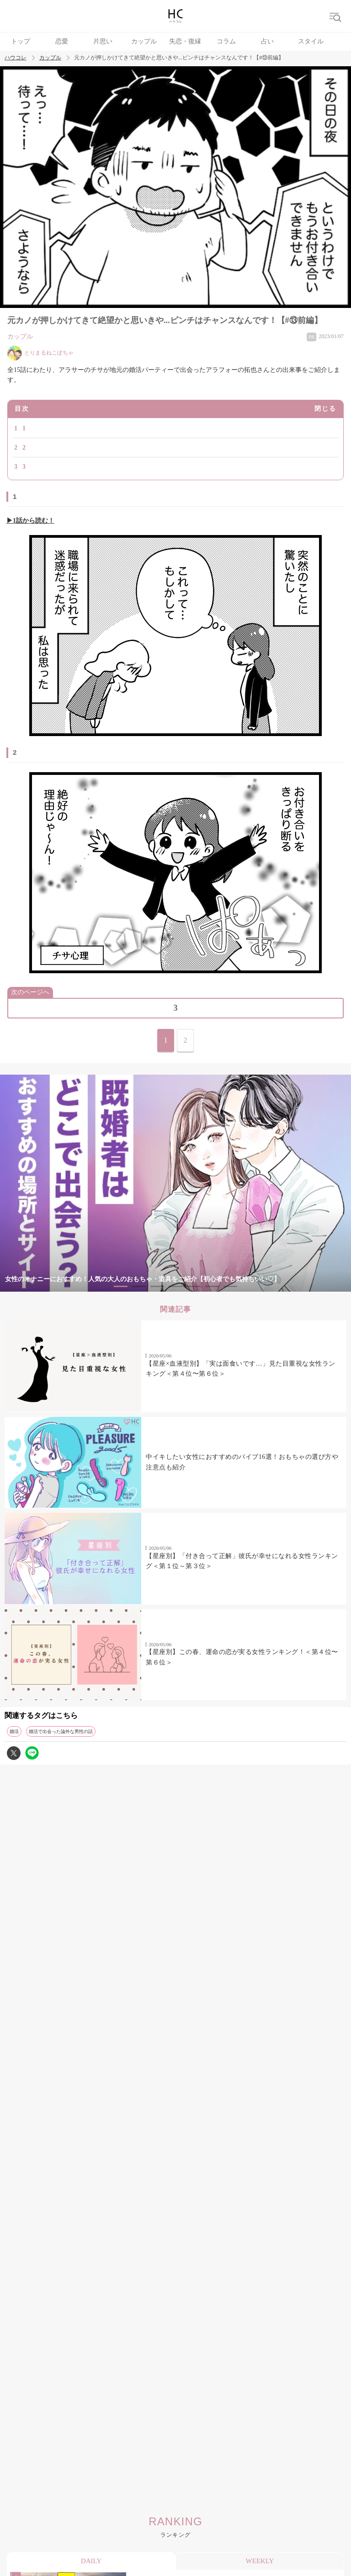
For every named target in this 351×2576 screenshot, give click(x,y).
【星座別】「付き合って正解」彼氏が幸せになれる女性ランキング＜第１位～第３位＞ (242, 1561)
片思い (102, 41)
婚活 (14, 1731)
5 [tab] (194, 1286)
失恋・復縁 (185, 41)
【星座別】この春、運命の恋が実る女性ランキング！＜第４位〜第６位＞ (242, 1656)
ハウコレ (16, 58)
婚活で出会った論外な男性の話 (61, 1731)
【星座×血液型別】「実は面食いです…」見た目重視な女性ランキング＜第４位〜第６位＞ (240, 1368)
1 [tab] (121, 1286)
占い (267, 41)
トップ (20, 41)
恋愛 (61, 41)
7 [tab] (230, 1286)
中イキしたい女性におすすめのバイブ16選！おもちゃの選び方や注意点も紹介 (242, 1461)
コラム (226, 41)
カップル (144, 41)
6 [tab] (212, 1286)
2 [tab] (139, 1286)
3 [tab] (157, 1286)
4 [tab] (175, 1286)
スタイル (311, 41)
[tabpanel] (175, 1183)
